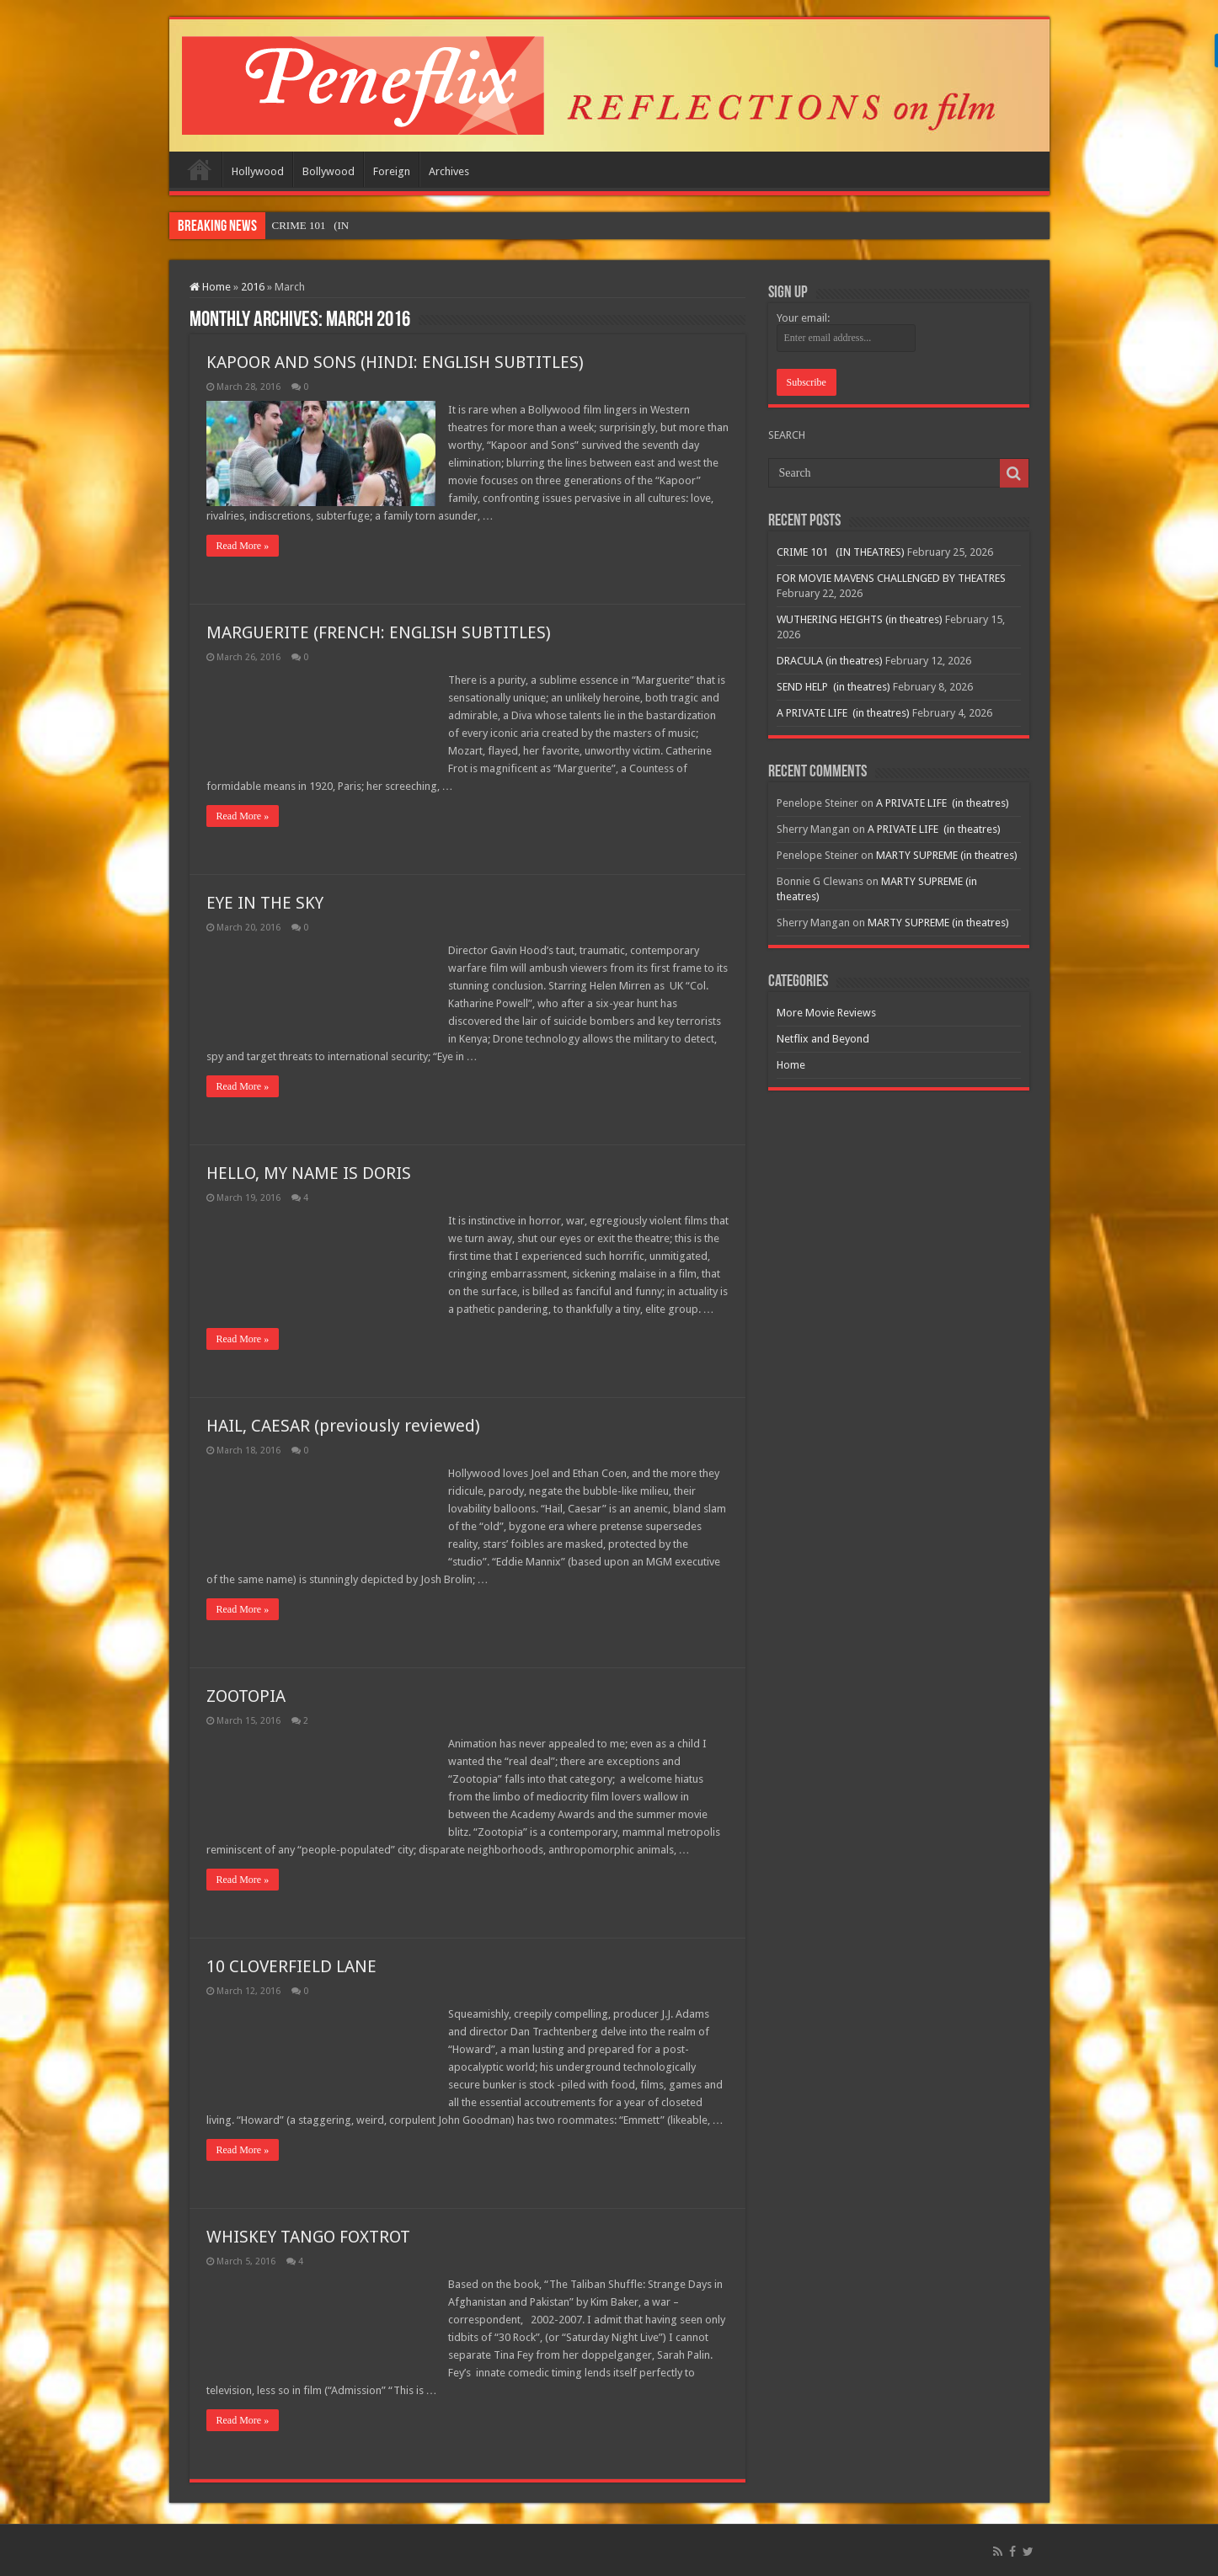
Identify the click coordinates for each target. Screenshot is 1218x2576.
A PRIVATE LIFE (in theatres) (843, 713)
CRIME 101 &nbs (312, 225)
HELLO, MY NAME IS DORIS (308, 1173)
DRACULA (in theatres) (830, 660)
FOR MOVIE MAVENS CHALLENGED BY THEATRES (891, 578)
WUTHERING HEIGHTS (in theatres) (860, 619)
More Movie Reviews (826, 1012)
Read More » (243, 546)
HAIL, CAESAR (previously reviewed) (343, 1426)
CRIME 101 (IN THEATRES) (841, 552)
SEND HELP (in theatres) (833, 686)
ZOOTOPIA (246, 1696)
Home (200, 169)
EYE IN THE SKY (264, 903)
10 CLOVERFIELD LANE (291, 1966)
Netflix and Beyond (823, 1038)
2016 (252, 286)
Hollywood (258, 171)
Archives (449, 171)
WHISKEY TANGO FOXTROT (308, 2237)
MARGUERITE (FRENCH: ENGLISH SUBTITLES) (378, 632)
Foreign (391, 171)
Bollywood (328, 171)
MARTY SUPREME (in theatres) (947, 855)
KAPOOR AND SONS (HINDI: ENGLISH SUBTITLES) (395, 362)
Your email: (803, 318)
